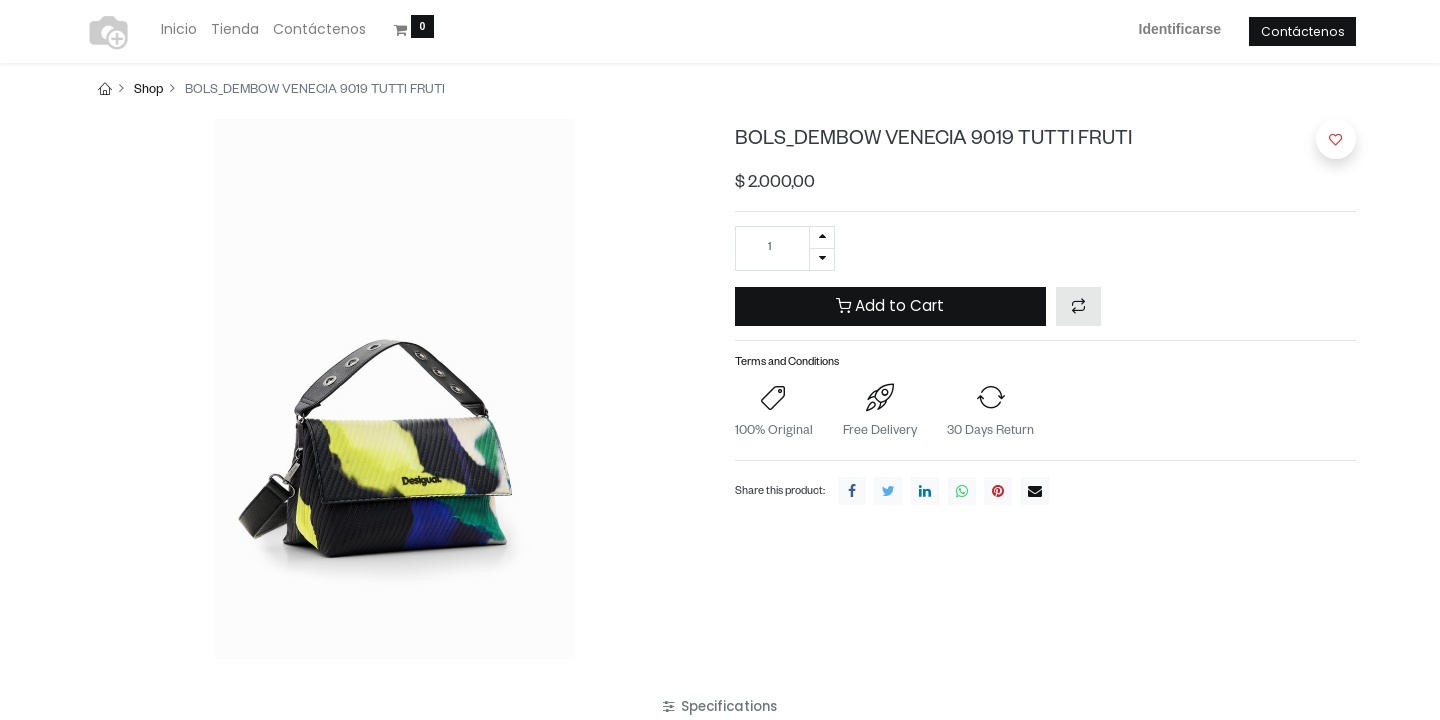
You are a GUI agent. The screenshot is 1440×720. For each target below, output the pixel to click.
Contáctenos (1303, 31)
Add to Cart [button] (890, 305)
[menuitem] (179, 30)
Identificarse (1180, 29)
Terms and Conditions (787, 363)
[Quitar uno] (822, 259)
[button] (1078, 306)
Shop (148, 91)
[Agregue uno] (822, 237)
